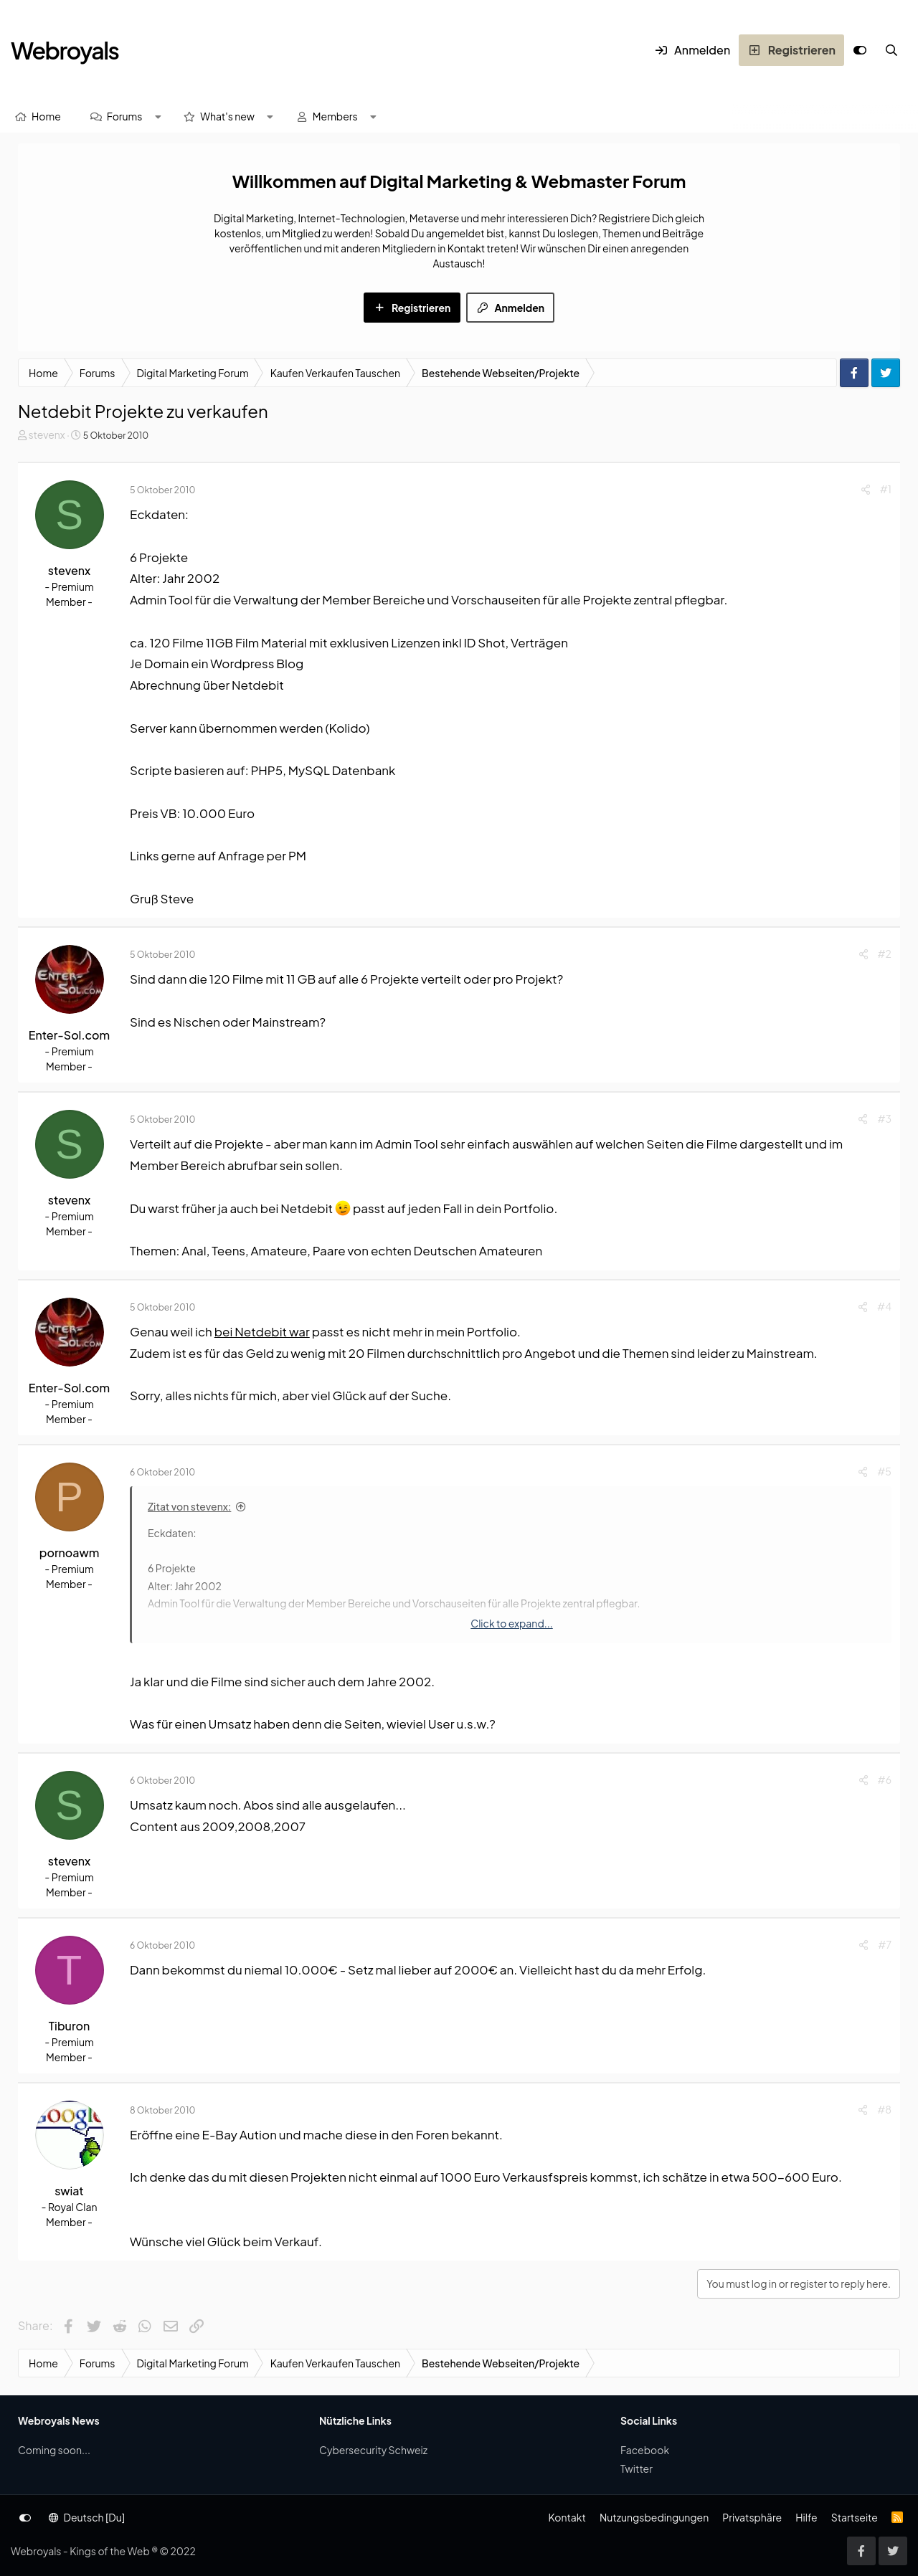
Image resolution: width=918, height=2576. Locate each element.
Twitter (636, 2468)
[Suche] (891, 50)
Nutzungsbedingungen (654, 2517)
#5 (884, 1471)
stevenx (46, 434)
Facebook (644, 2449)
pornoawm (69, 1552)
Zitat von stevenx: (189, 1506)
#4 (884, 1306)
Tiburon (69, 2025)
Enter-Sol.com (69, 1034)
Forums (125, 116)
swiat (69, 2190)
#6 (884, 1779)
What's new (227, 116)
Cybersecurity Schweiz (373, 2449)
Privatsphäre (752, 2517)
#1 (885, 489)
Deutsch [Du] (87, 2517)
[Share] (865, 489)
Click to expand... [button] (511, 1623)
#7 (884, 1944)
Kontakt (566, 2517)
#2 (884, 953)
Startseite (854, 2517)
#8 (884, 2109)
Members (335, 116)
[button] (158, 116)
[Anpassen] (860, 50)
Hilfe (806, 2517)
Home (46, 116)
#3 (884, 1118)
